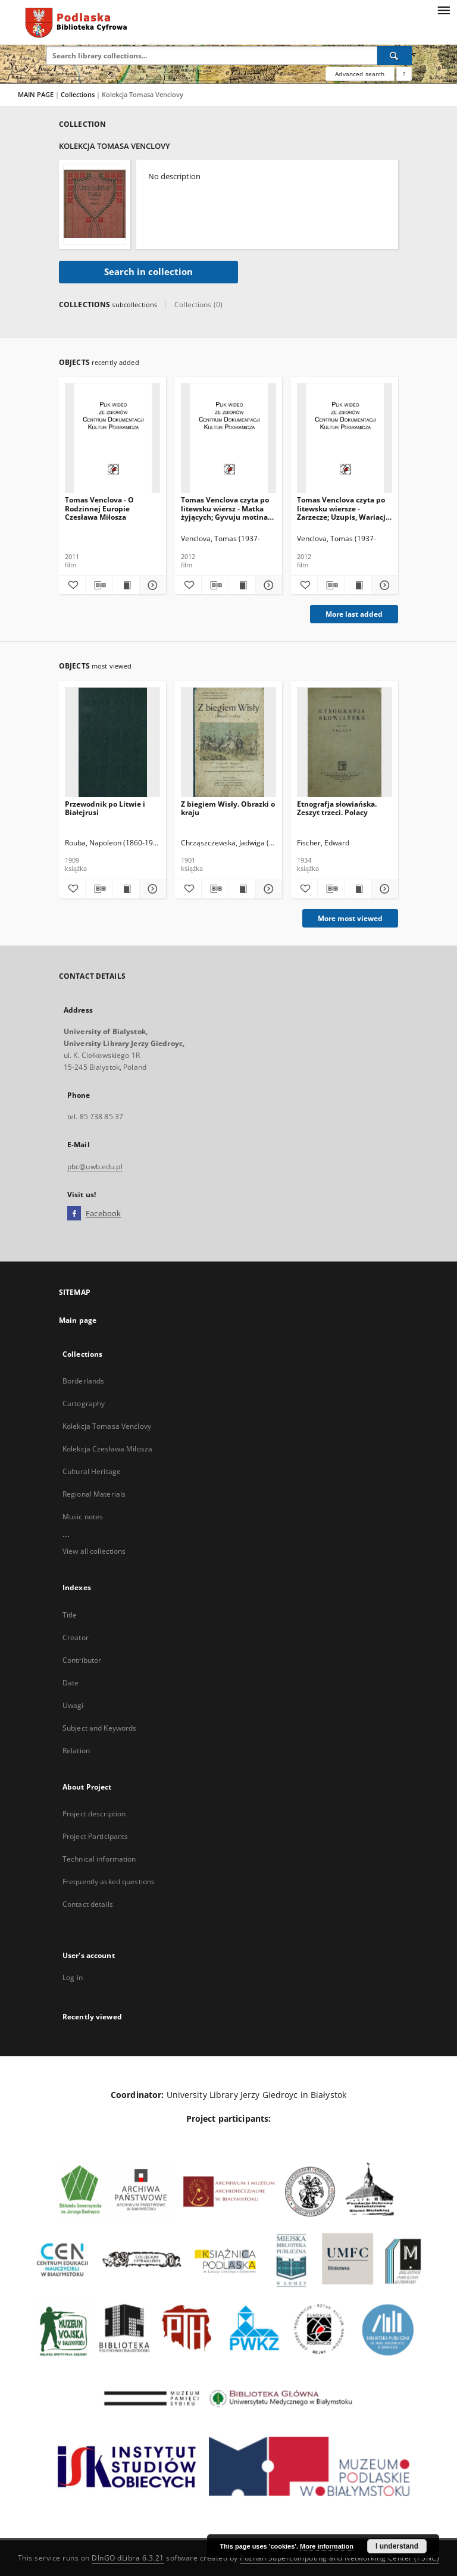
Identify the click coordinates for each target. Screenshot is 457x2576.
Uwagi (73, 1705)
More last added (354, 614)
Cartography (83, 1403)
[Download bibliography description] (99, 585)
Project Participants (95, 1836)
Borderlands (83, 1381)
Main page (77, 1320)
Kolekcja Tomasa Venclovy (106, 1426)
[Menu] (443, 9)
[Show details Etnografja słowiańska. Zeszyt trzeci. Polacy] (383, 889)
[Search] (394, 55)
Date (70, 1683)
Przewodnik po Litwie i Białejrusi (105, 808)
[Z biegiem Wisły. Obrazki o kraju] (228, 743)
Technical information (99, 1859)
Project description (94, 1814)
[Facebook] (74, 1214)
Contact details (87, 1904)
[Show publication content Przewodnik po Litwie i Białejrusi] (126, 889)
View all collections (94, 1551)
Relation (76, 1751)
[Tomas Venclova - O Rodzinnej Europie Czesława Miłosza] (112, 438)
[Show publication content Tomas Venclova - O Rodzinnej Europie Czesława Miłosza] (126, 585)
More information (326, 2546)
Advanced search (359, 74)
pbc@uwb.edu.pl (95, 1166)
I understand (396, 2546)
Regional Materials (94, 1494)
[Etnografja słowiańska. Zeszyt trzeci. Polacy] (345, 743)
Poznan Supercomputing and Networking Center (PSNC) (339, 2558)
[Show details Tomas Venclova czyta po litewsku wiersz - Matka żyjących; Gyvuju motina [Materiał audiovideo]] (267, 585)
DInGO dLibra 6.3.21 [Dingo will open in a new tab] (128, 2558)
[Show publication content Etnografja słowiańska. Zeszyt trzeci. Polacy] (358, 889)
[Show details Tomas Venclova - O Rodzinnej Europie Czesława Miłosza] (151, 585)
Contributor (81, 1660)
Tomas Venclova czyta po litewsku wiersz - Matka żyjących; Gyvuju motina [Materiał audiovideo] (225, 508)
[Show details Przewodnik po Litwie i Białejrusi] (151, 889)
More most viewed (350, 918)
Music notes (82, 1517)
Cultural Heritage (91, 1471)
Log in (72, 1977)
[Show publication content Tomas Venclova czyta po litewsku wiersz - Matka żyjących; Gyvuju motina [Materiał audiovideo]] (242, 585)
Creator (75, 1637)
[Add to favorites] (72, 585)
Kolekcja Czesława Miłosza (107, 1449)
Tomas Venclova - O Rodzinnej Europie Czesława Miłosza (99, 508)
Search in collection (148, 272)
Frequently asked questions (108, 1881)
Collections (78, 94)
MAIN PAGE (36, 94)
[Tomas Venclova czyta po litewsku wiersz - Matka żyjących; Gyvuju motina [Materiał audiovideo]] (228, 438)
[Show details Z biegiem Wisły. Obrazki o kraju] (267, 889)
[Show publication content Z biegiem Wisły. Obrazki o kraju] (242, 889)
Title (69, 1615)
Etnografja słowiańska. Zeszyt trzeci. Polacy (337, 808)
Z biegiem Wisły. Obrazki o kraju (228, 808)
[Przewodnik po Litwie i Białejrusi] (112, 743)
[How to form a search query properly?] (404, 74)
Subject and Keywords (99, 1728)
